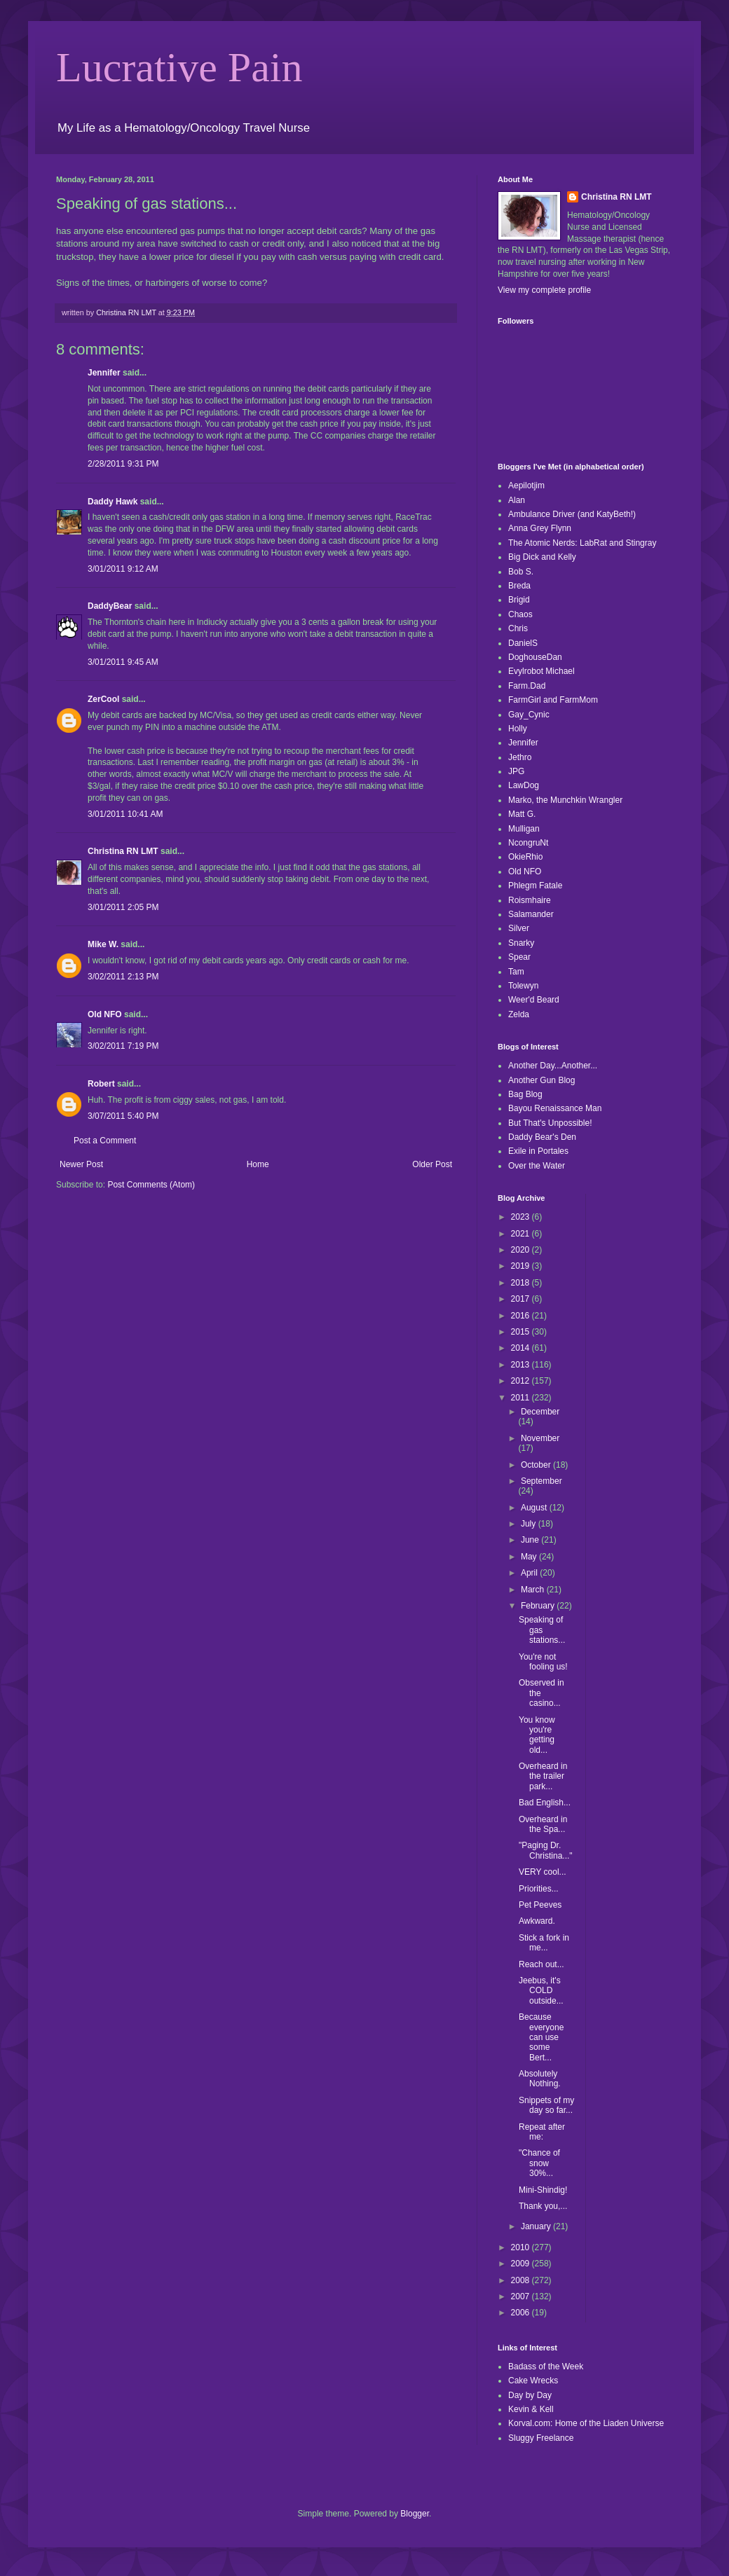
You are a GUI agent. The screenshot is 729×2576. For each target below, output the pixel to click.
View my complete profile (544, 290)
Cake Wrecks (533, 2380)
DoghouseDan (535, 657)
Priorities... (539, 1889)
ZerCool (103, 699)
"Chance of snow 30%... (539, 2163)
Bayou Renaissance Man (554, 1108)
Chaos (520, 614)
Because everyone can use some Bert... (541, 2037)
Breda (519, 586)
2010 (521, 2247)
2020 (521, 1250)
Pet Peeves (540, 1905)
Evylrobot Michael (541, 671)
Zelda (518, 1014)
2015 (521, 1332)
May (530, 1557)
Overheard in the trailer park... (543, 1776)
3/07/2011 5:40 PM (123, 1116)
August (535, 1508)
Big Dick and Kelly (542, 557)
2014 (521, 1348)
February (539, 1606)
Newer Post (81, 1164)
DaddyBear (110, 606)
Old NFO (105, 1014)
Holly (517, 728)
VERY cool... (542, 1872)
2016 (521, 1316)
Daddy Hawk (112, 502)
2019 (521, 1266)
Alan (516, 500)
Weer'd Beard (533, 1000)
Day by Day (530, 2395)
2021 (521, 1234)
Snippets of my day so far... (546, 2105)
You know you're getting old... (537, 1735)
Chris (518, 628)
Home (258, 1164)
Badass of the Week (545, 2366)
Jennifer (104, 373)
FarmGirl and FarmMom (553, 700)
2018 (521, 1283)
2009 (521, 2263)
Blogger (414, 2514)
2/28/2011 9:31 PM (123, 464)
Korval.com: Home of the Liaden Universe (586, 2423)
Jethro (519, 757)
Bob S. (520, 572)
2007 (521, 2296)
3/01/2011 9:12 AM (123, 569)
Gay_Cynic (529, 714)
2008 (521, 2280)
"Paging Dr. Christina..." (546, 1850)
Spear (519, 957)
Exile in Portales (538, 1151)
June (531, 1540)
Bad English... (545, 1802)
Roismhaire (529, 900)
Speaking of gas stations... (542, 1630)
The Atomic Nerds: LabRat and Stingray (582, 543)
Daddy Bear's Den (542, 1137)
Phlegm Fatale (535, 885)
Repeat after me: (542, 2132)
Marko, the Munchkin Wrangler (565, 800)
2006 (521, 2312)
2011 (521, 1398)
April (530, 1573)
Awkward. (537, 1921)
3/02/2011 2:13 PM (123, 977)
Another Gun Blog (541, 1080)
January (537, 2226)
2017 (521, 1299)
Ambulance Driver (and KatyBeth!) (572, 514)
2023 (521, 1217)
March (534, 1589)
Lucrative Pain (179, 67)
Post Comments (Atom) (151, 1185)
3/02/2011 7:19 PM (123, 1046)
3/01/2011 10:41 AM (125, 814)
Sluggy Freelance (540, 2438)
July (529, 1524)
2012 (521, 1381)
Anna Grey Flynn (539, 528)
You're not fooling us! (543, 1662)
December (540, 1412)
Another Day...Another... (552, 1065)
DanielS (523, 643)
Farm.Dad (526, 686)
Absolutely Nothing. (540, 2078)
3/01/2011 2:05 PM (123, 907)
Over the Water (536, 1166)
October (537, 1465)
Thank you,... (543, 2206)
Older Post (432, 1164)
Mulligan (524, 829)
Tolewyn (523, 986)
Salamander (531, 914)
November (540, 1438)
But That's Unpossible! (550, 1123)
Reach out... (541, 1964)
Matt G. (522, 814)
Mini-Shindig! (543, 2190)
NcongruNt (528, 843)
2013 (521, 1365)
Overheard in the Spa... (543, 1824)
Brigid (519, 600)
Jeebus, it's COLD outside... (541, 1991)
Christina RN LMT (123, 851)
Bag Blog (525, 1094)
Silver (518, 928)
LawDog (523, 785)
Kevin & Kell (531, 2409)
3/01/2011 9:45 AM (123, 662)
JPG (516, 771)
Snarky (521, 943)
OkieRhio (525, 857)
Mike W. (103, 944)
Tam (516, 972)
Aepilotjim (526, 485)
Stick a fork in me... (544, 1942)
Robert (101, 1084)
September (541, 1481)
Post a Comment (105, 1140)
